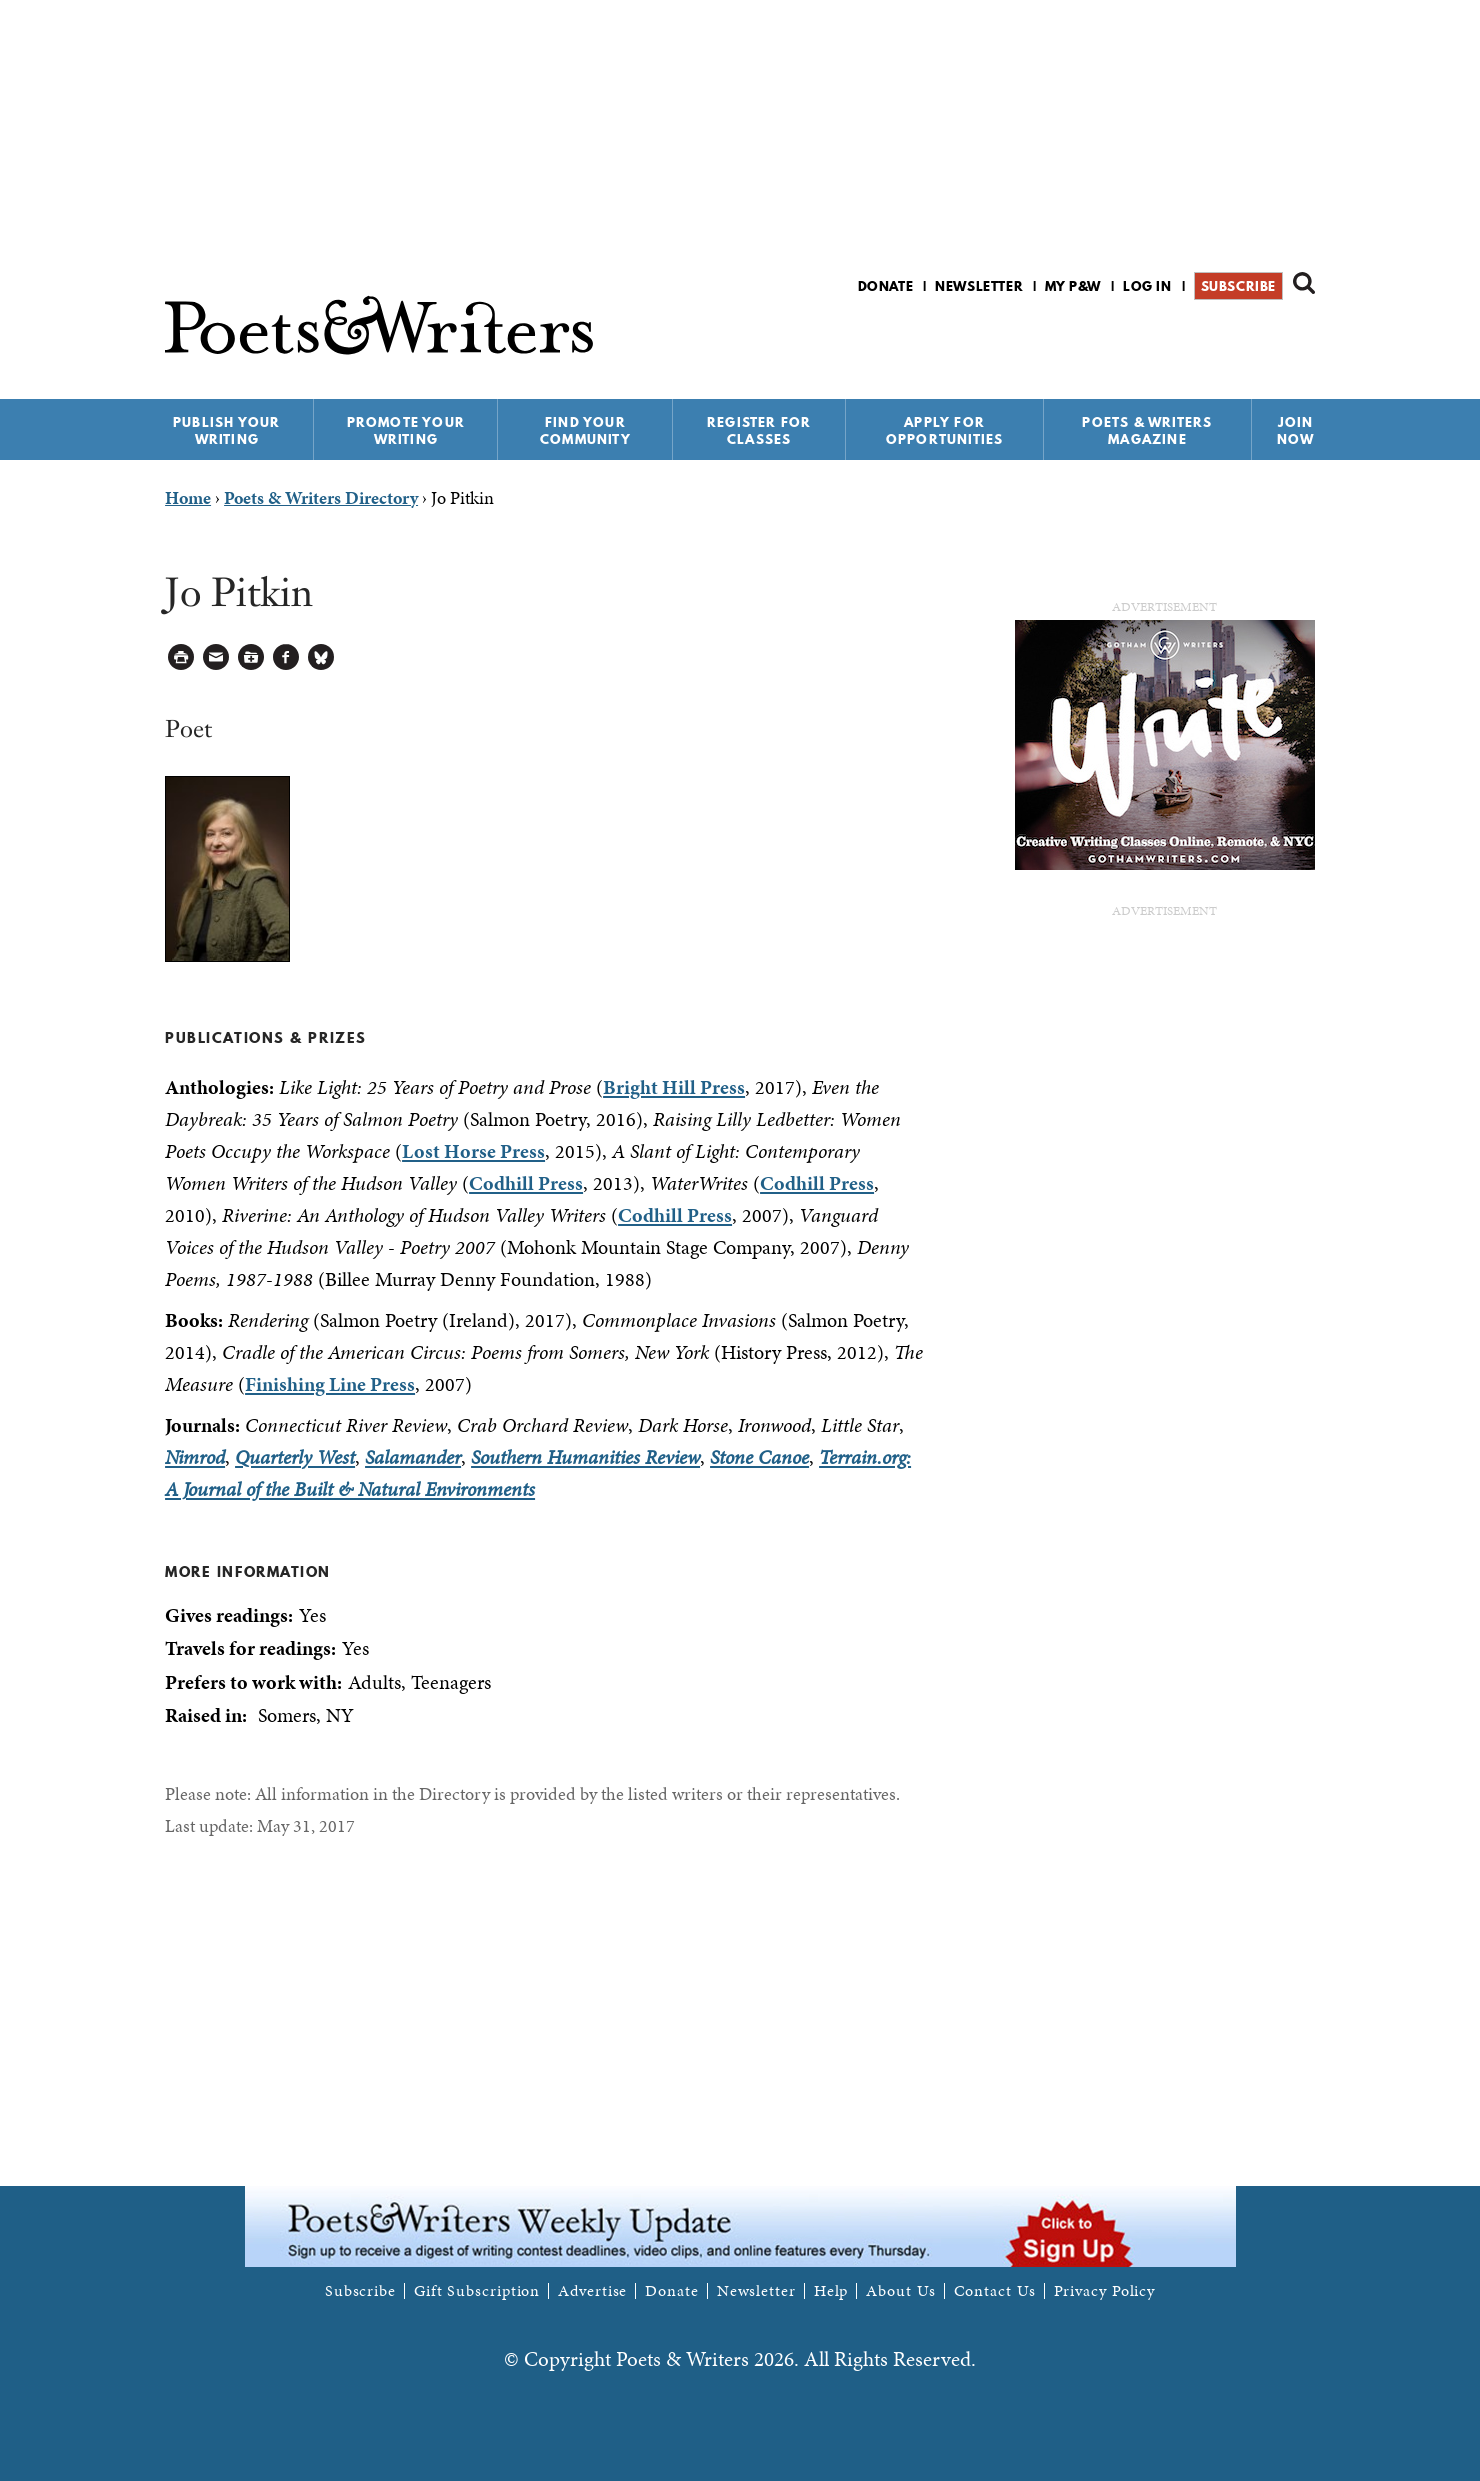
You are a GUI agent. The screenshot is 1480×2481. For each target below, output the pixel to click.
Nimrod (195, 1457)
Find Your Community (585, 430)
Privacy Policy (1105, 2291)
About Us (900, 2291)
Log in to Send (216, 657)
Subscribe (1238, 286)
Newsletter (979, 286)
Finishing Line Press (330, 1384)
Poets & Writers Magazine (1147, 430)
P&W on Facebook (1233, 338)
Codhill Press (526, 1183)
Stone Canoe (759, 1457)
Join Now (1296, 430)
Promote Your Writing (406, 430)
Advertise (592, 2291)
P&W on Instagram (1301, 338)
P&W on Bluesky (1267, 338)
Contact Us (995, 2291)
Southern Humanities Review (585, 1457)
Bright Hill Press (674, 1087)
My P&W (1073, 286)
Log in (1147, 286)
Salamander (413, 1457)
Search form (1304, 283)
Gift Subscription (477, 2291)
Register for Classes (759, 430)
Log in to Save (251, 657)
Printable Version (181, 657)
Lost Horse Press (473, 1151)
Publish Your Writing (226, 430)
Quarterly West (295, 1457)
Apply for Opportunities (945, 430)
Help (831, 2291)
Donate (886, 286)
